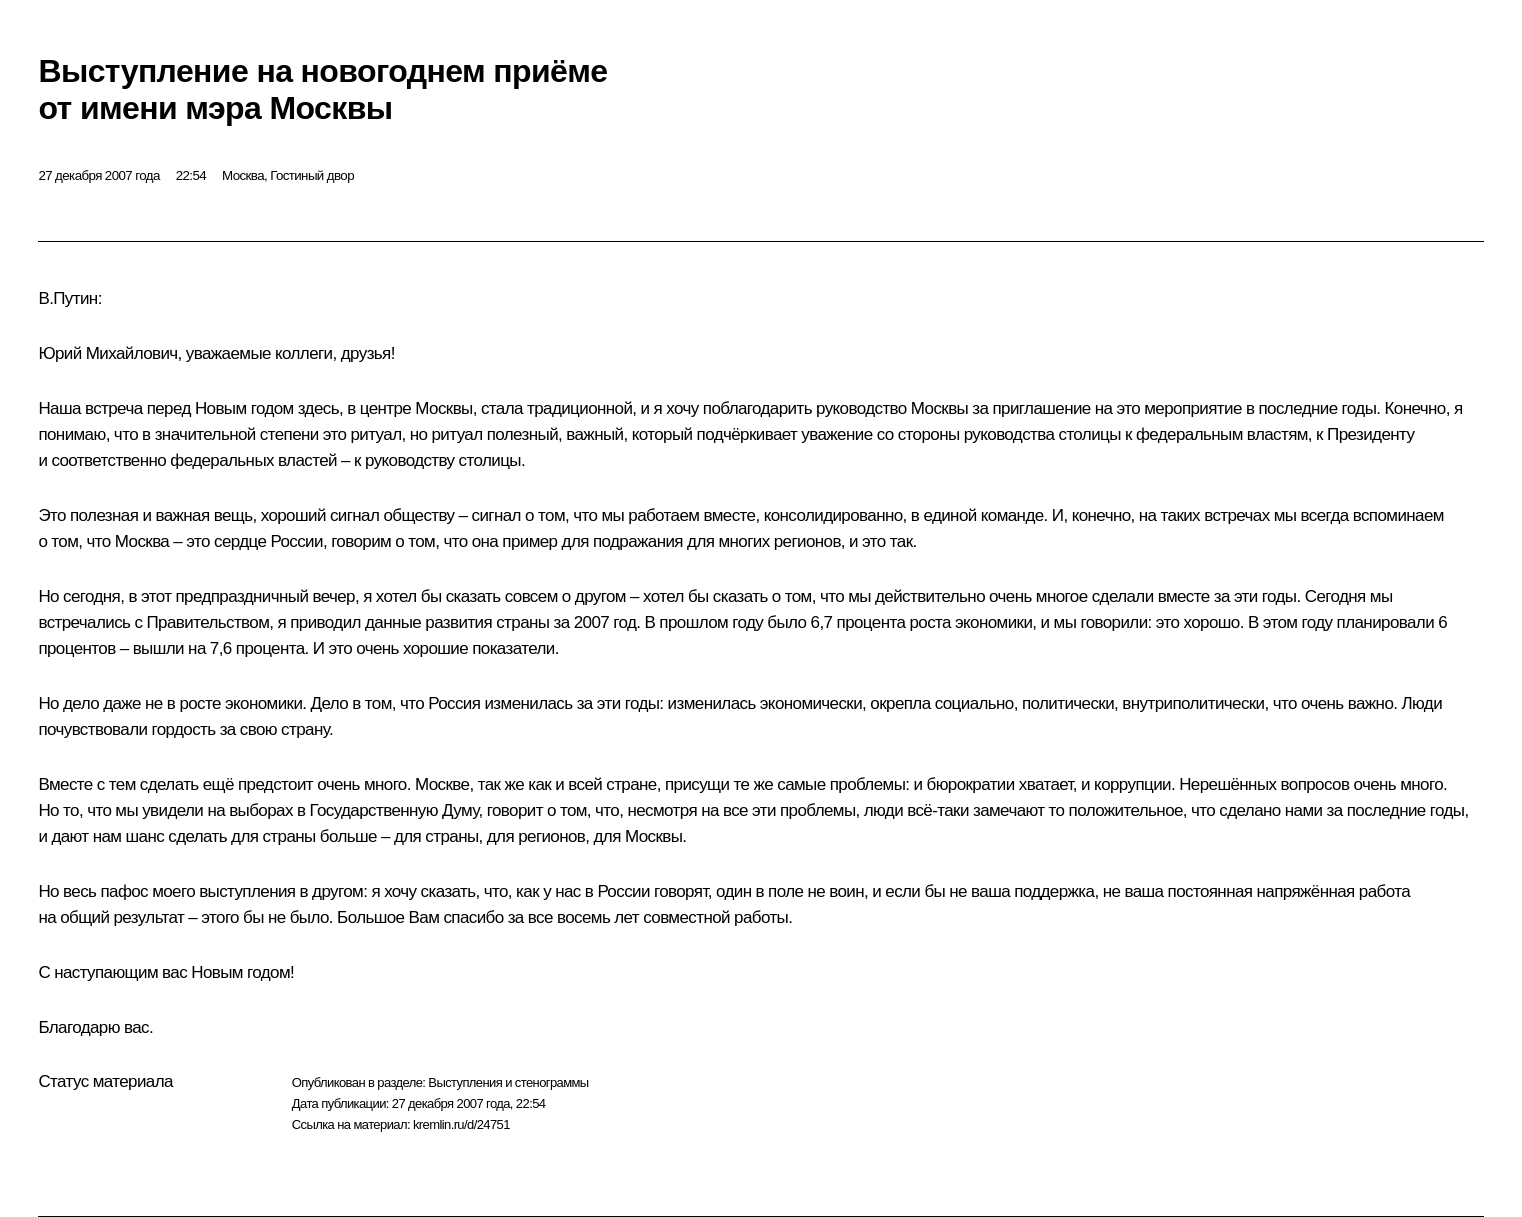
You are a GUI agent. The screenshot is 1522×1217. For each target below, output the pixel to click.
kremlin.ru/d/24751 (461, 1124)
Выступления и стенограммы (508, 1082)
